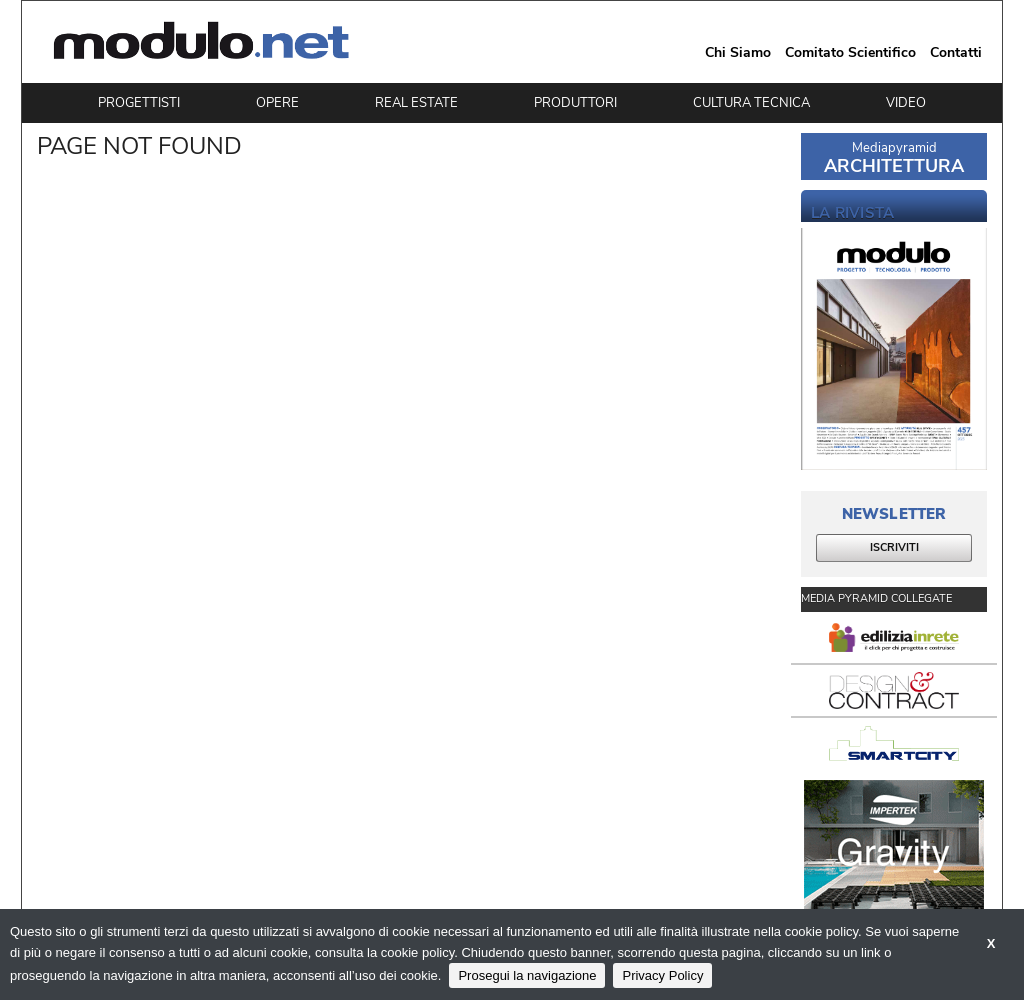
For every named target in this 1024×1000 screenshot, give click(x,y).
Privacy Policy (662, 975)
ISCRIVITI (894, 547)
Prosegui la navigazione (527, 975)
